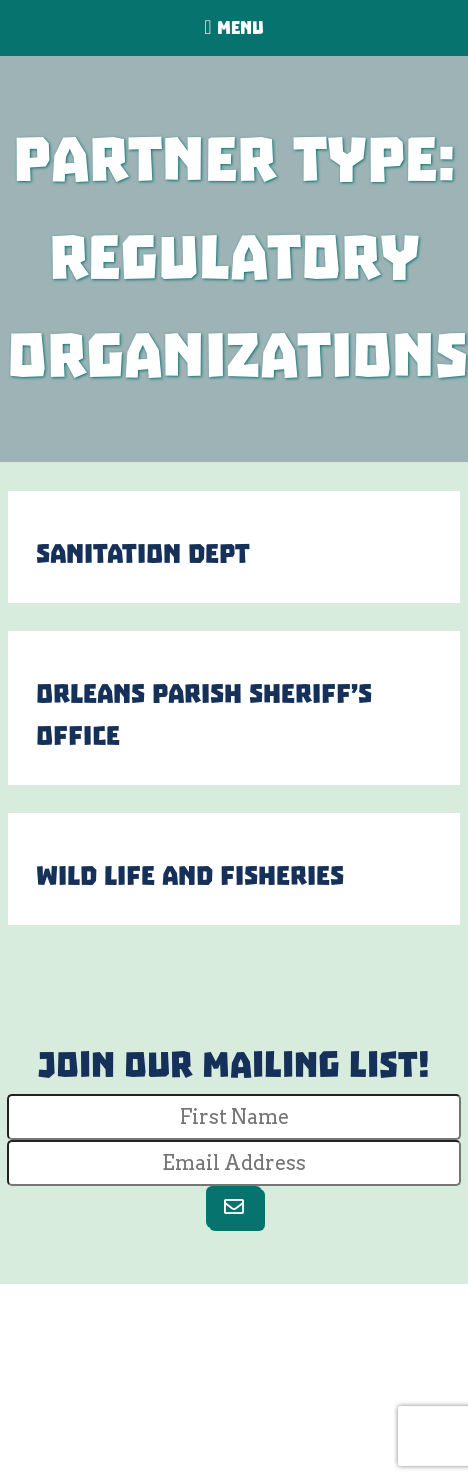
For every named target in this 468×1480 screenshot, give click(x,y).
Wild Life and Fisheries (190, 876)
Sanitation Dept (143, 554)
